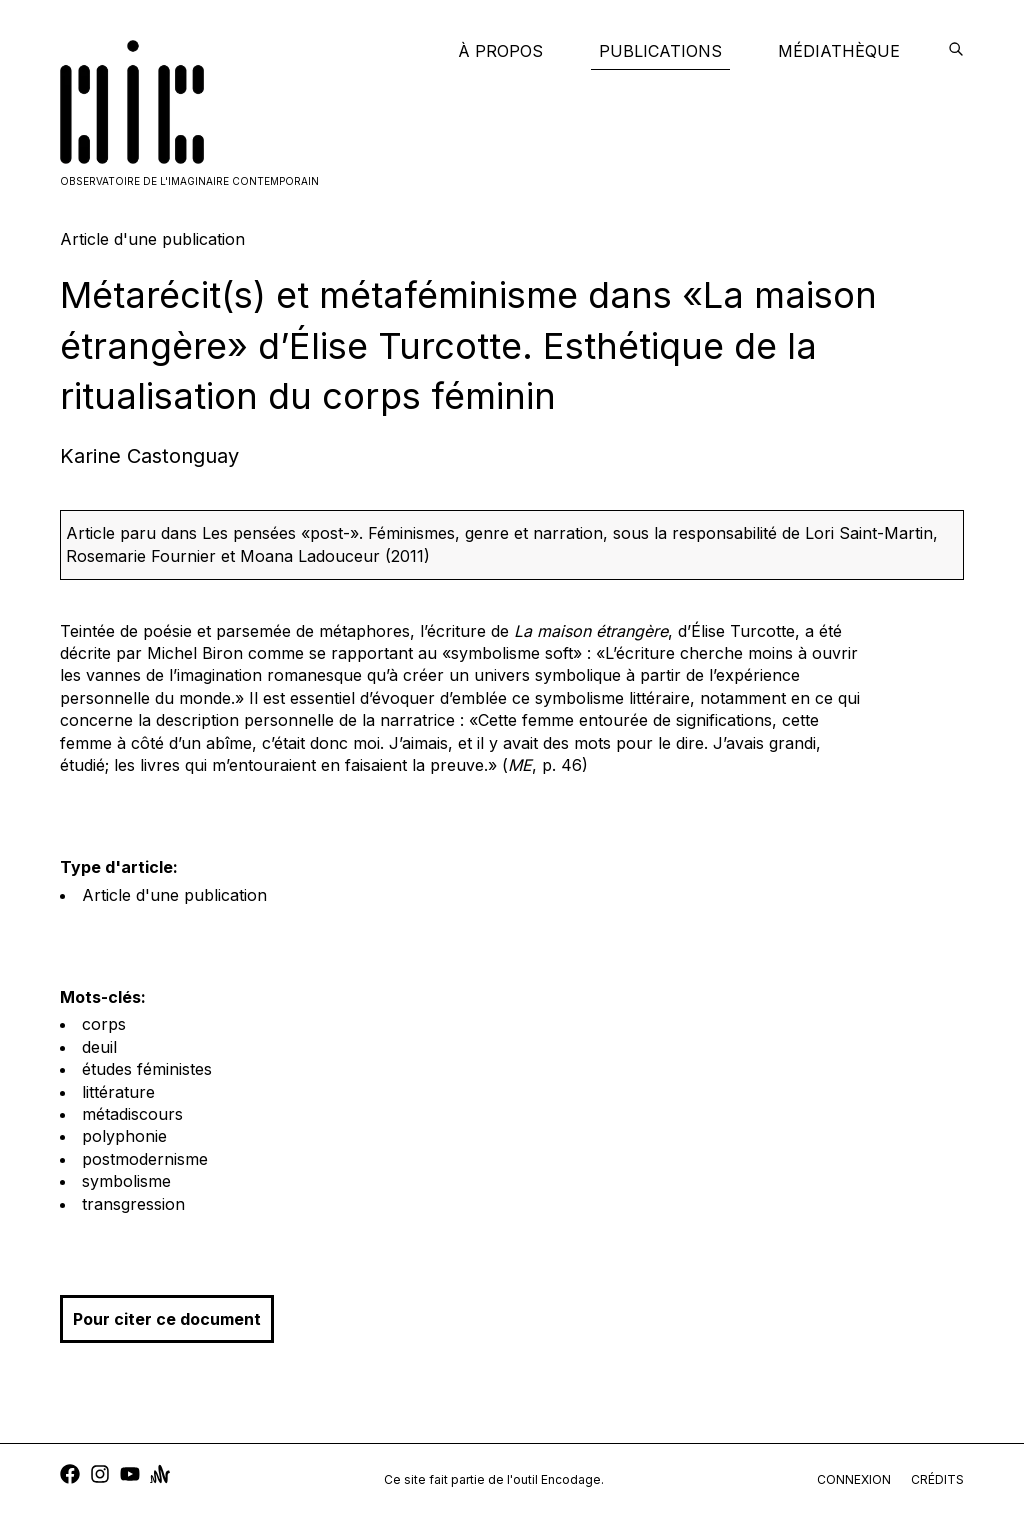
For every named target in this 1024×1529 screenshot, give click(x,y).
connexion (854, 1479)
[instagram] (100, 1476)
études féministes (147, 1069)
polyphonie (124, 1136)
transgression (133, 1204)
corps (104, 1024)
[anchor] (160, 1476)
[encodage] (956, 51)
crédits (937, 1479)
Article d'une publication (174, 895)
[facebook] (70, 1476)
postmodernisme (145, 1159)
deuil (99, 1047)
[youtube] (130, 1476)
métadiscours (132, 1114)
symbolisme (126, 1181)
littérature (118, 1092)
